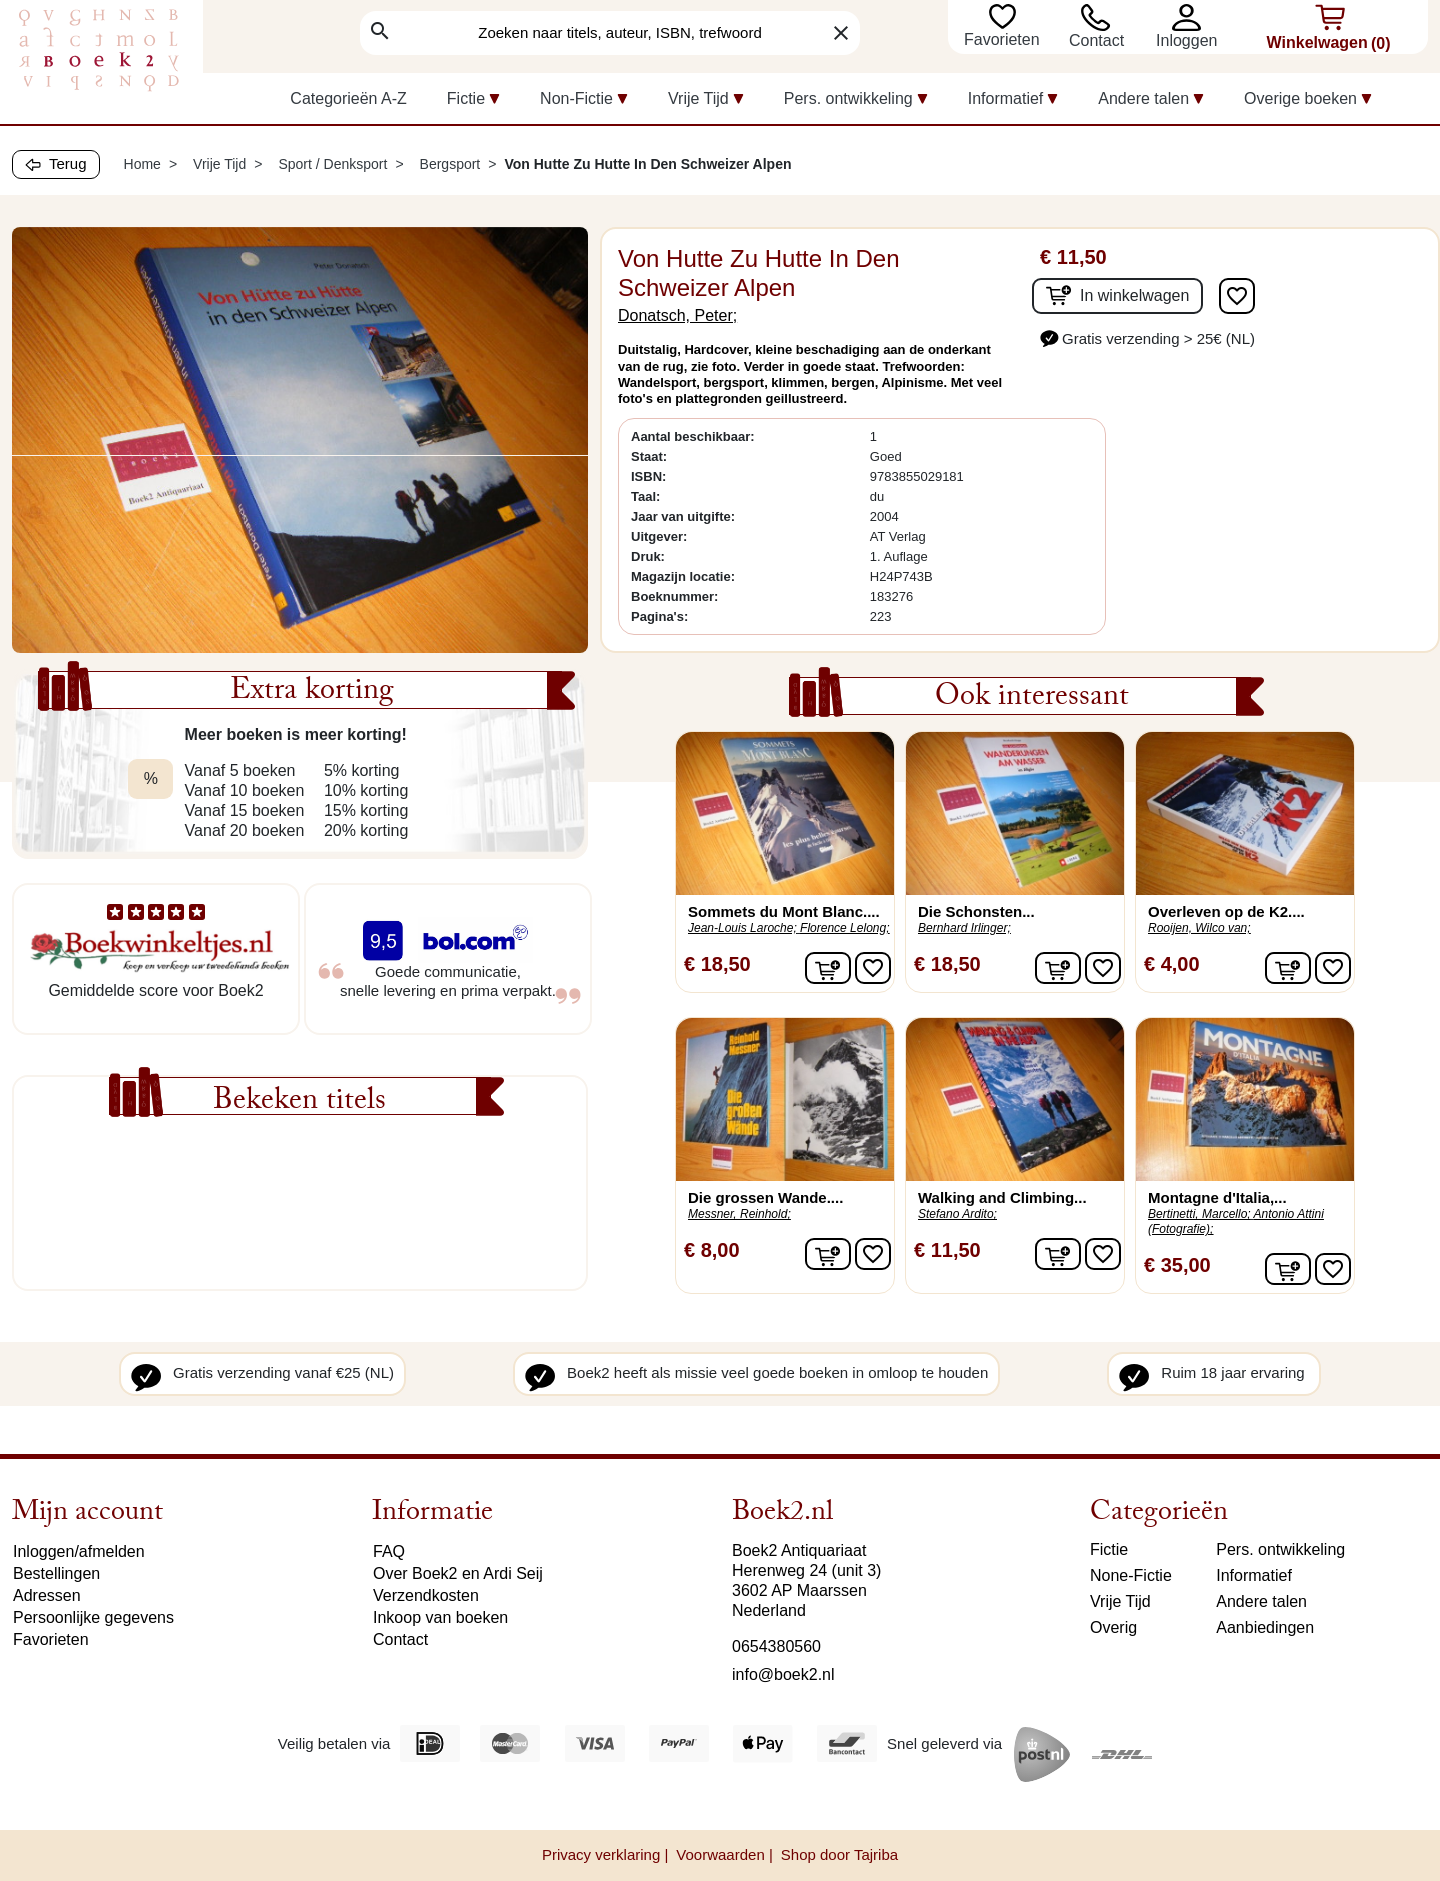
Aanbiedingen (1265, 1627)
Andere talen (1261, 1601)
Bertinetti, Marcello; (1199, 1214)
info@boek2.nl (783, 1674)
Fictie (1109, 1549)
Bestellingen (56, 1573)
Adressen (47, 1595)
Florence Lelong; (844, 928)
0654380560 (776, 1646)
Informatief (1254, 1575)
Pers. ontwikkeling (1280, 1549)
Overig (1113, 1627)
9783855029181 (917, 476)
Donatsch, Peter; (677, 315)
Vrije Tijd (1120, 1601)
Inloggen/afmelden (79, 1551)
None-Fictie (1131, 1575)
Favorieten (1004, 39)
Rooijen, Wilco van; (1199, 928)
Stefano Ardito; (957, 1214)
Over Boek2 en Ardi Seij (458, 1573)
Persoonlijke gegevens (93, 1617)
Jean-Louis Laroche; (742, 928)
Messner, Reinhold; (739, 1214)
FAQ (389, 1551)
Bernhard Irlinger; (964, 928)
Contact (1096, 40)
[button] (1191, 17)
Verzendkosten (426, 1595)
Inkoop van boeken (440, 1617)
